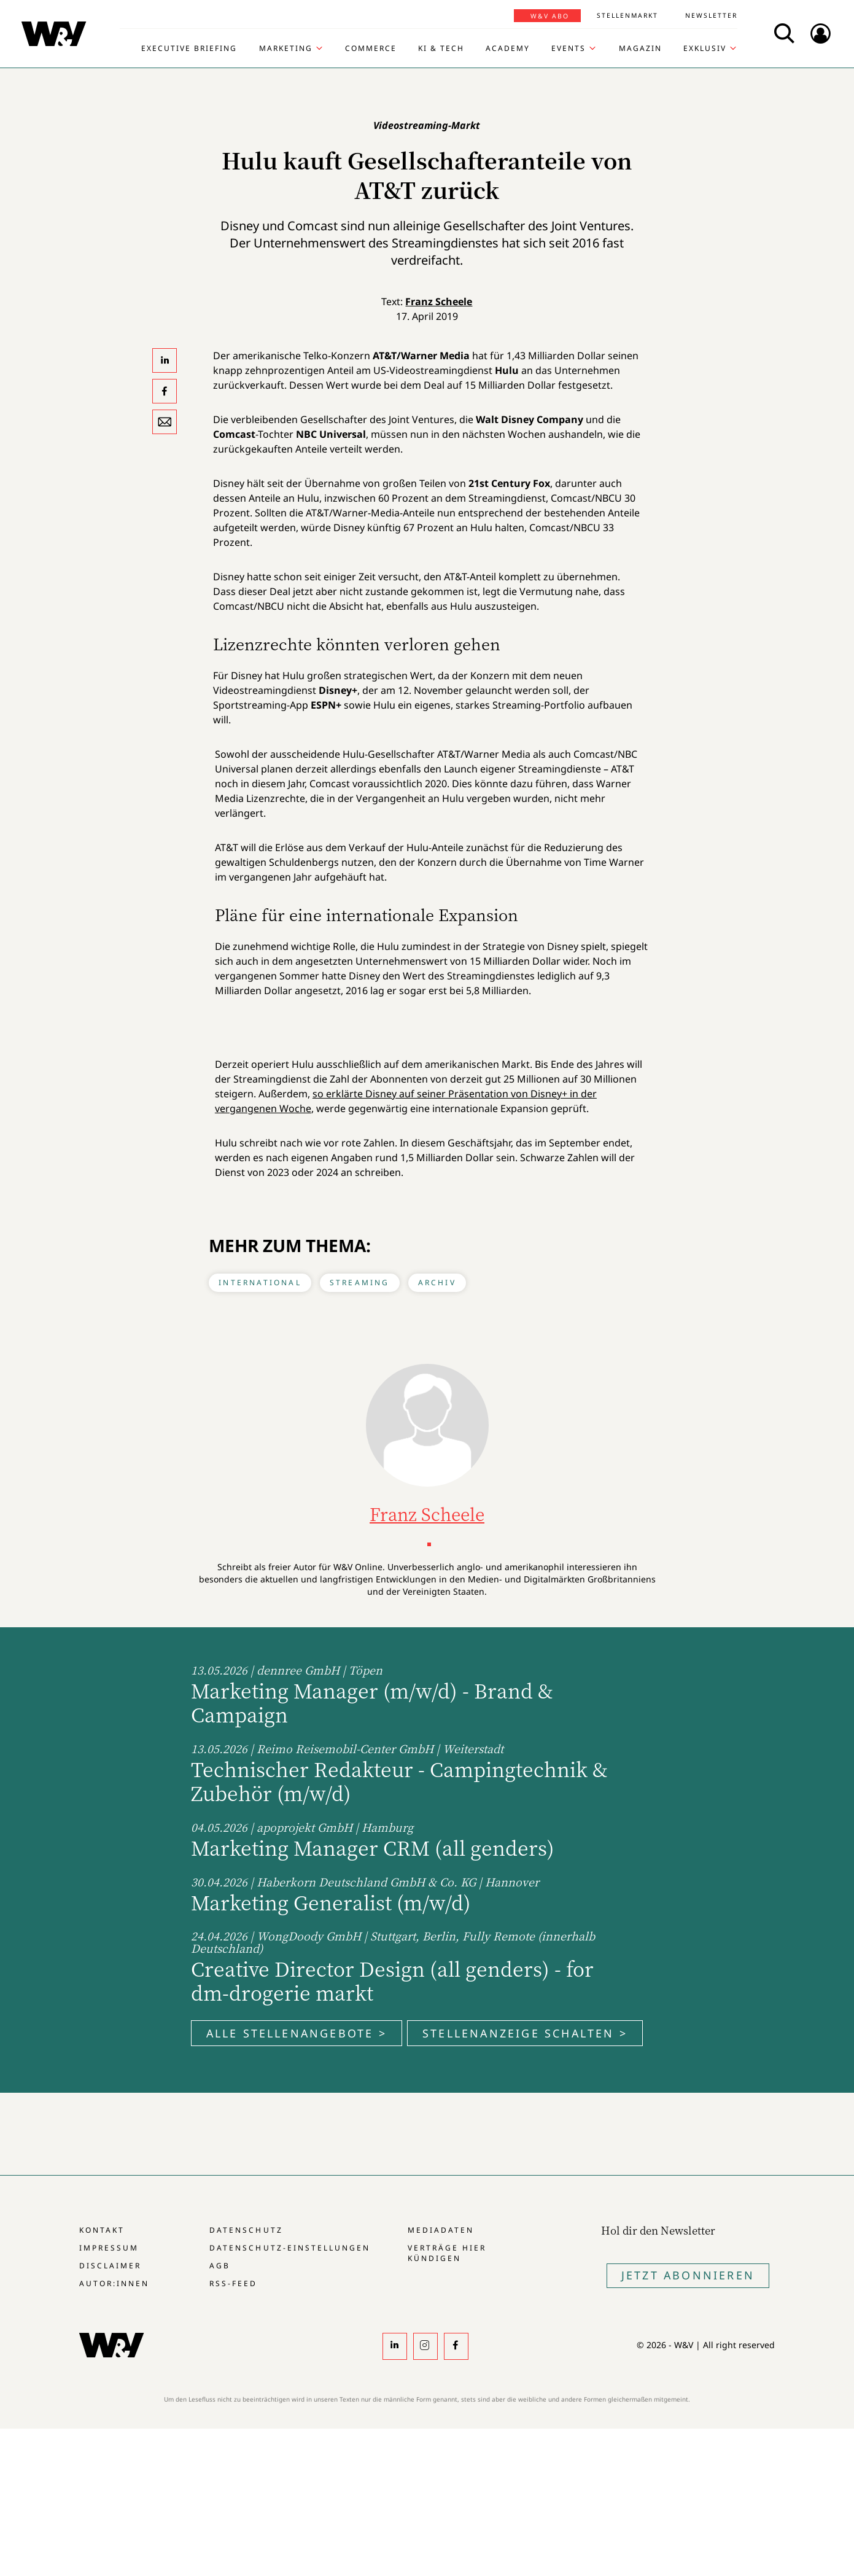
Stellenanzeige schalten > (524, 2033)
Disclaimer (110, 2265)
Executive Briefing (189, 48)
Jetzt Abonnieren (688, 2275)
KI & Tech (441, 48)
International (260, 1282)
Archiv (437, 1282)
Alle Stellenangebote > (296, 2033)
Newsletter (711, 15)
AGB (219, 2265)
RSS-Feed (233, 2283)
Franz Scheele (438, 301)
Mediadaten (441, 2230)
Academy (508, 48)
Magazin (640, 48)
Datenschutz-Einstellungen (289, 2248)
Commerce (371, 48)
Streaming (360, 1282)
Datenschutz (245, 2230)
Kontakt (102, 2230)
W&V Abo (549, 16)
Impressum (109, 2248)
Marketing (285, 48)
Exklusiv (704, 48)
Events (568, 48)
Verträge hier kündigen (447, 2253)
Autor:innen (114, 2283)
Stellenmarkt (627, 15)
